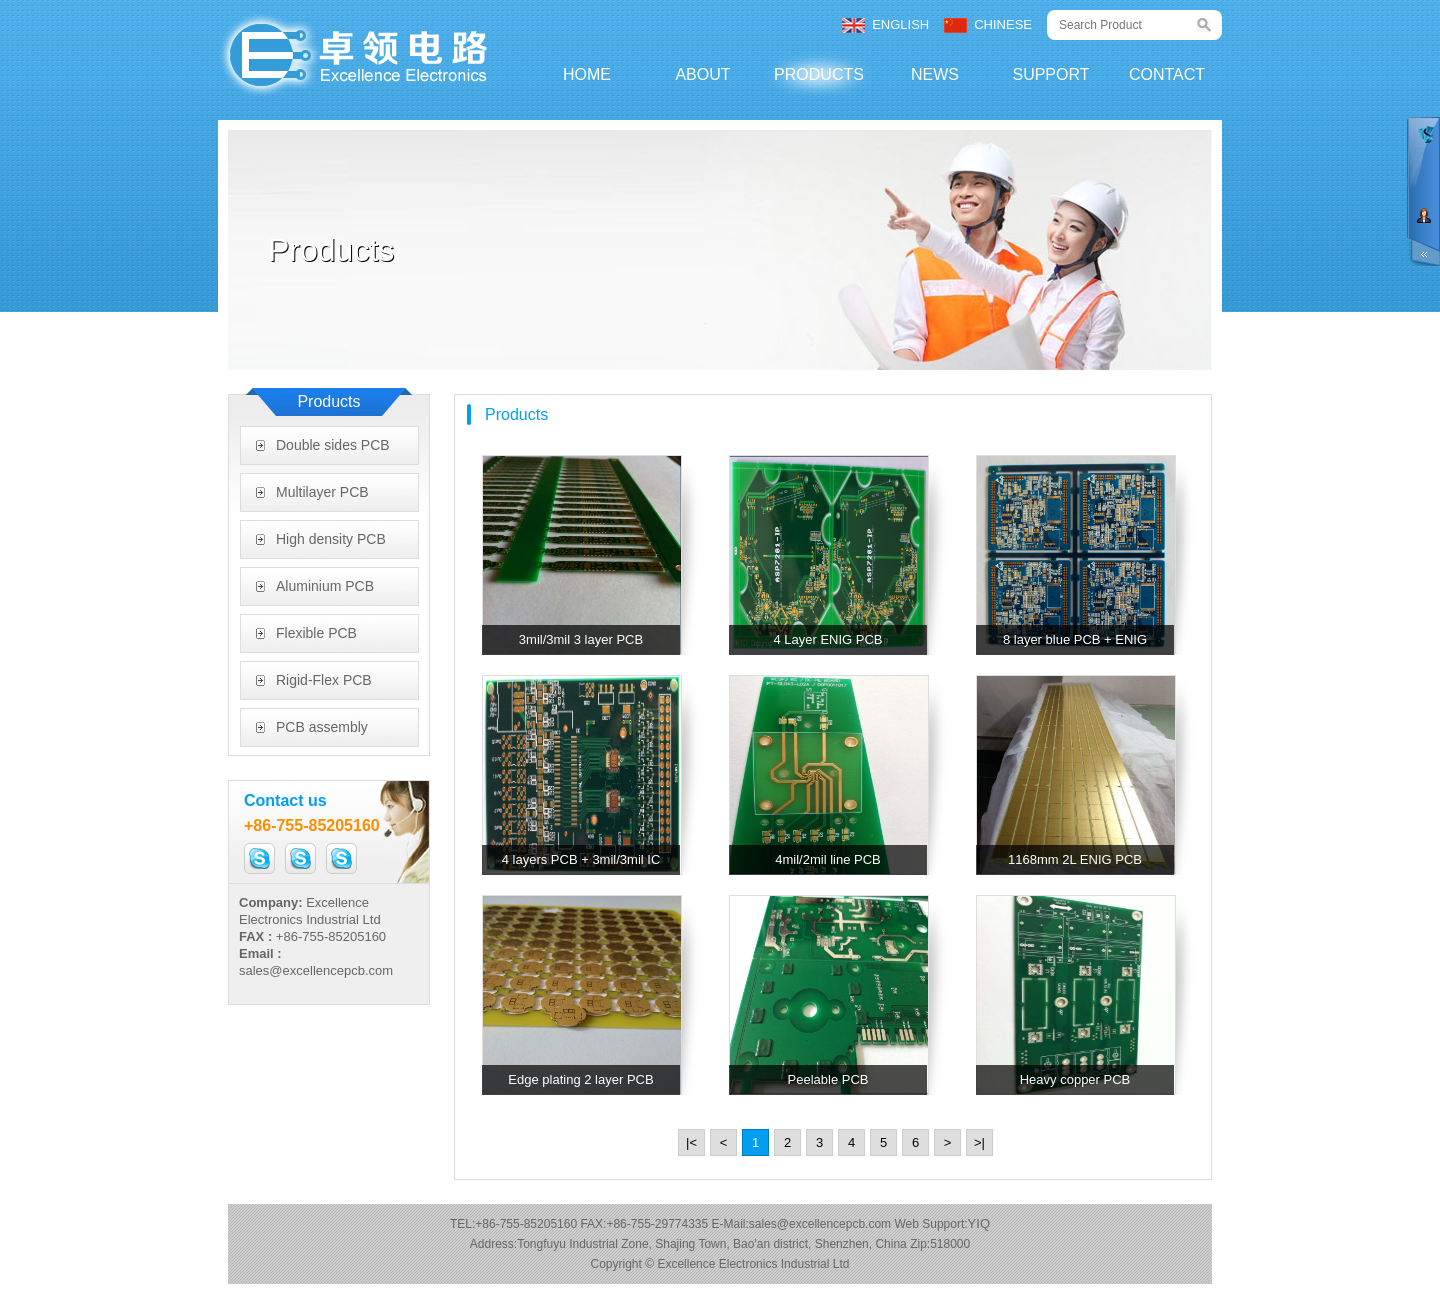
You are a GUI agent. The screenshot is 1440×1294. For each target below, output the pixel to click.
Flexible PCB (316, 633)
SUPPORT (1050, 74)
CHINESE (1003, 24)
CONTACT (1167, 74)
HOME (587, 74)
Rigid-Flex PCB (324, 680)
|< (691, 1142)
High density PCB (331, 539)
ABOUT (702, 74)
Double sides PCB (333, 445)
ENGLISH (900, 24)
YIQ (979, 1223)
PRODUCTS (819, 74)
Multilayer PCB (322, 492)
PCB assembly (322, 727)
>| (979, 1142)
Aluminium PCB (325, 586)
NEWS (935, 74)
